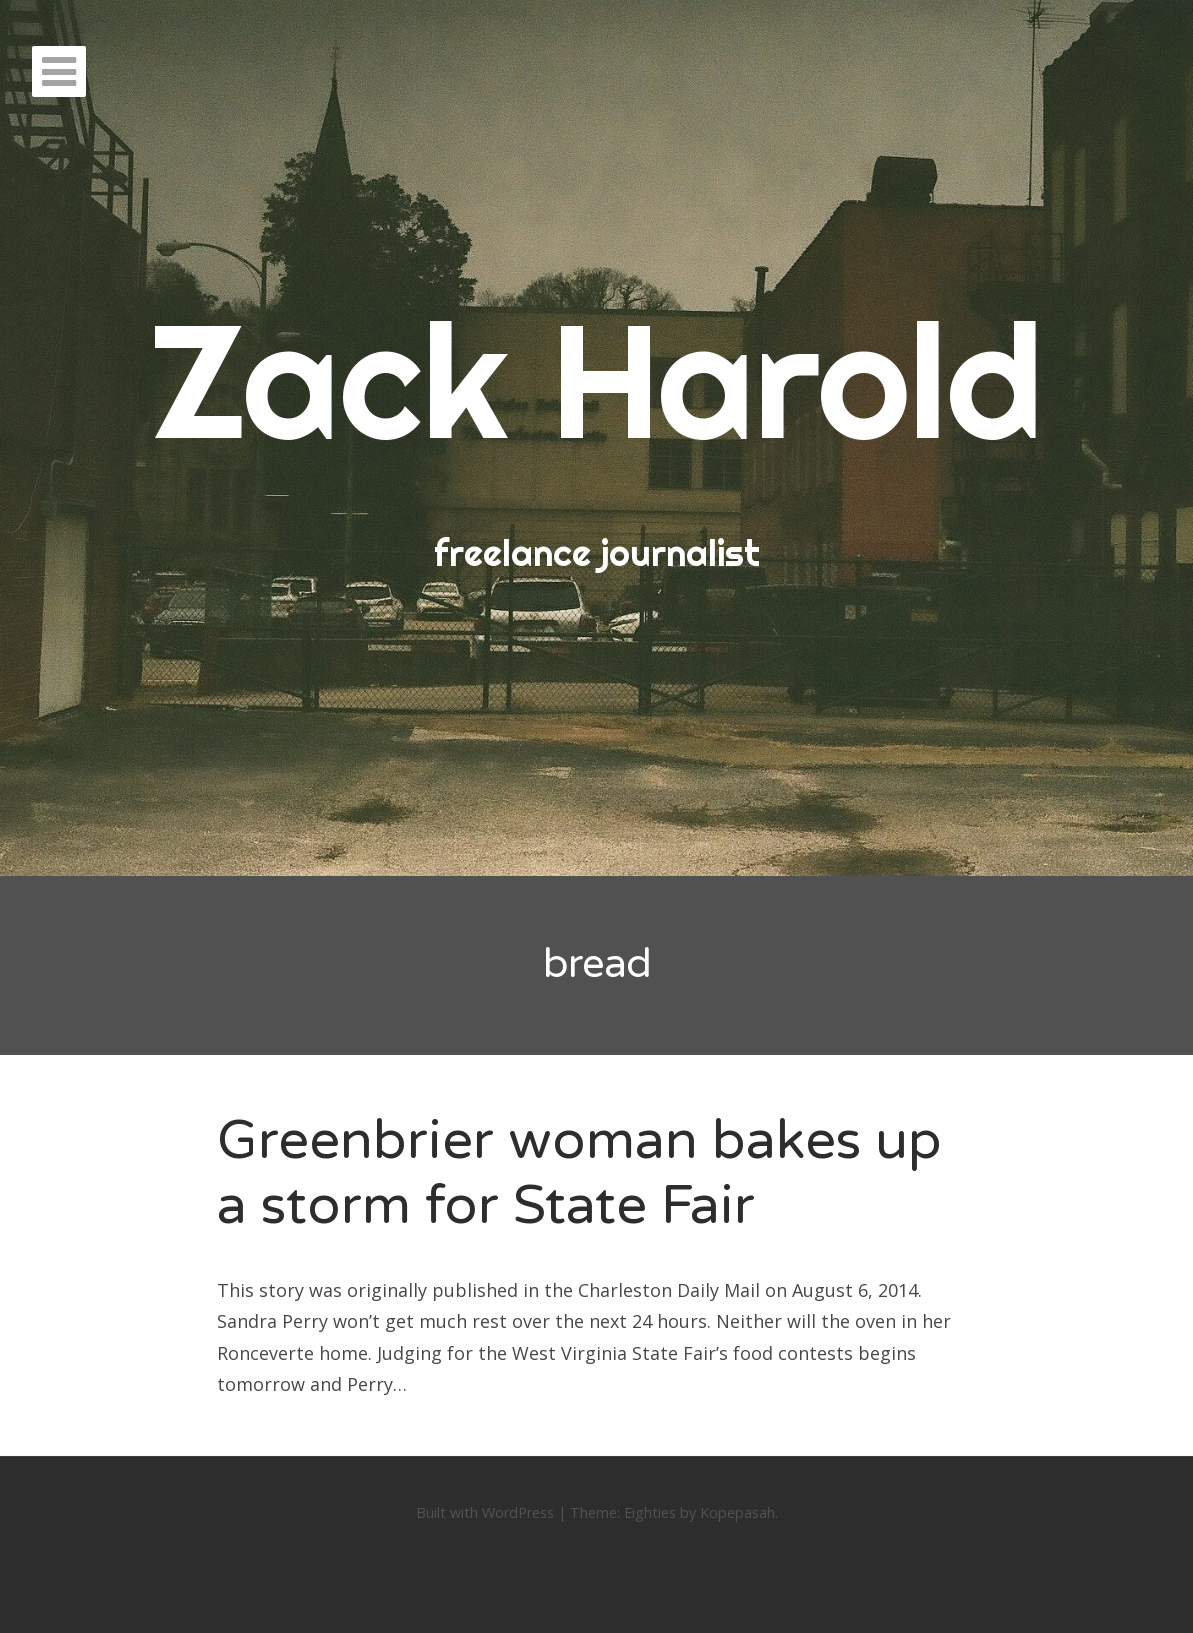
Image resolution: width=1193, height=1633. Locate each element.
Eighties (650, 1512)
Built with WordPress (485, 1512)
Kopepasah (737, 1512)
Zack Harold (597, 379)
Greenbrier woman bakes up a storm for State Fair (579, 1173)
